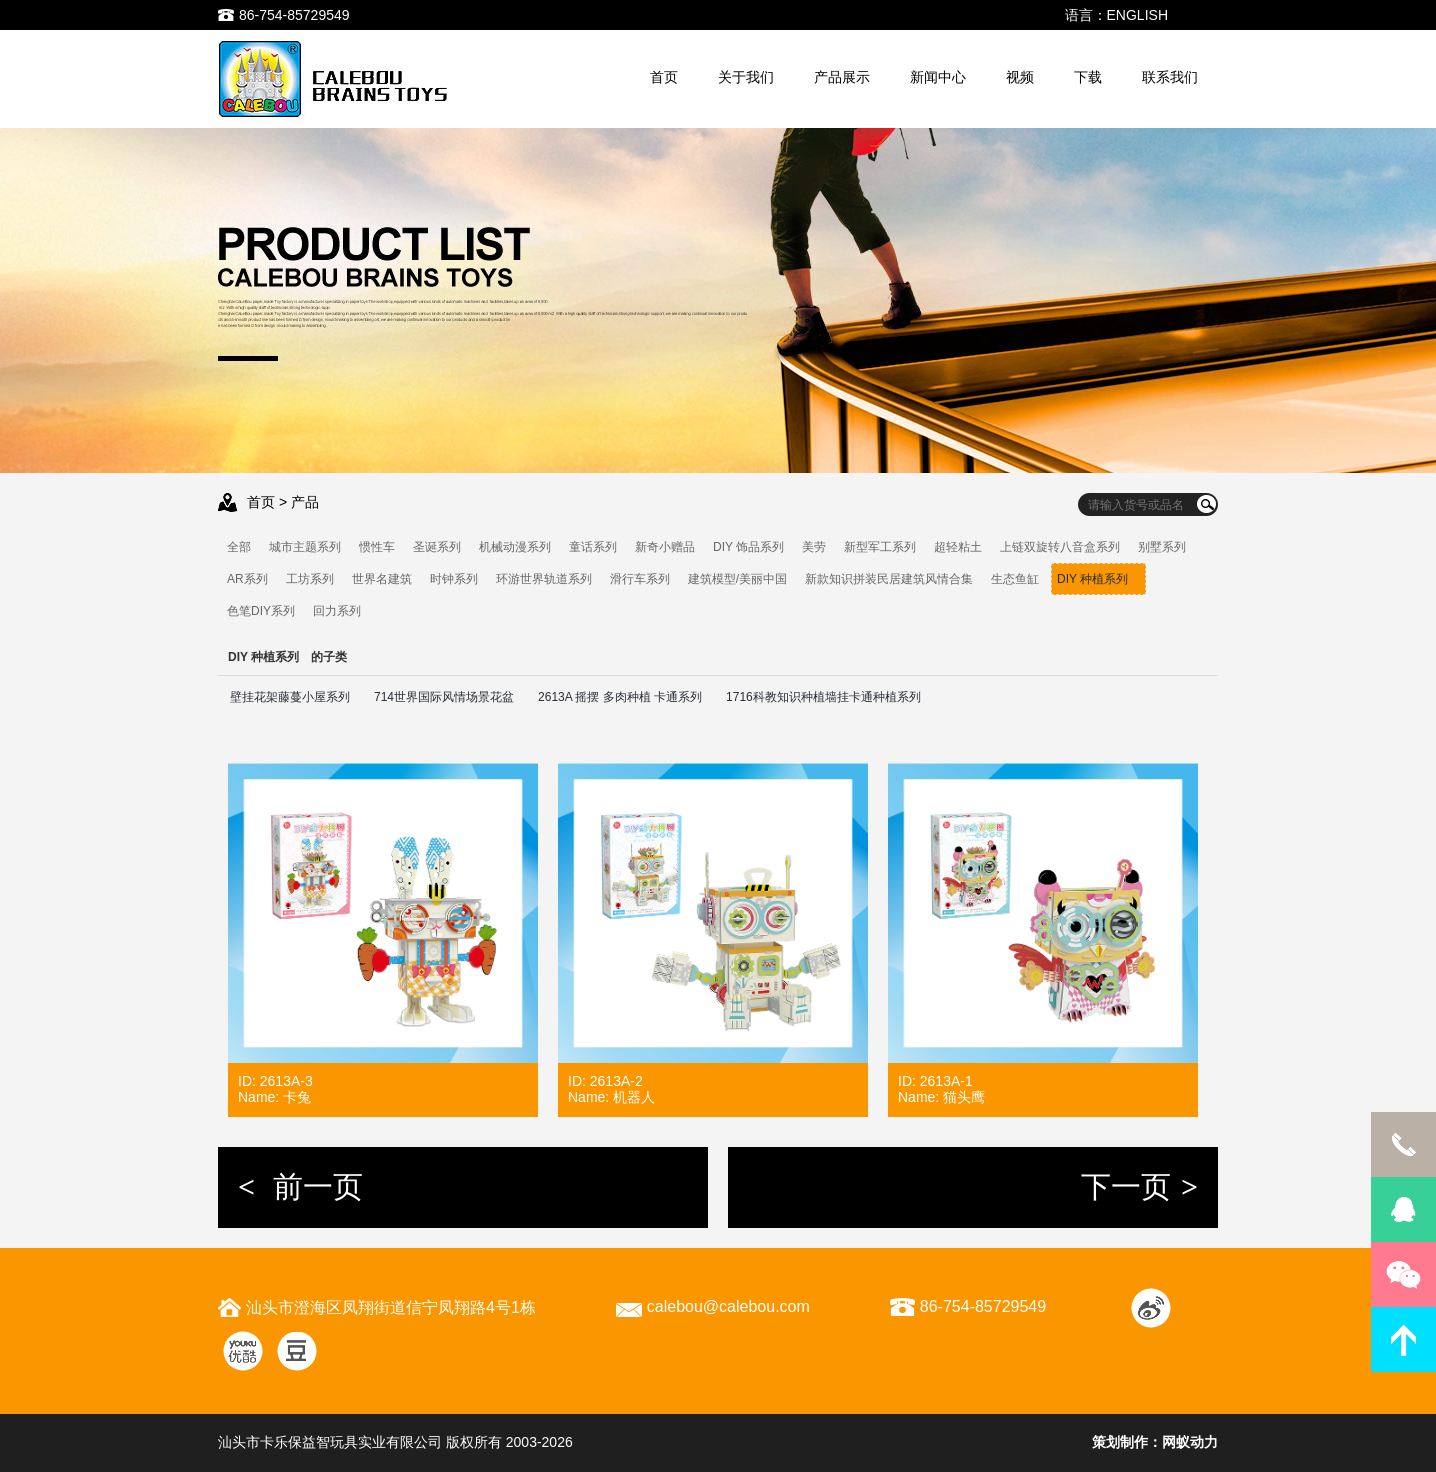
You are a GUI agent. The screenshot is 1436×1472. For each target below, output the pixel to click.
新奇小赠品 (665, 547)
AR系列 (247, 579)
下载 (1088, 77)
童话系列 (593, 547)
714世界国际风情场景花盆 (444, 697)
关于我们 (746, 77)
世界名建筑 (382, 579)
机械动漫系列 (515, 547)
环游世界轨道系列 (544, 579)
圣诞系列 (437, 547)
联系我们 (1170, 77)
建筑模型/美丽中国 (737, 579)
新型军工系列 (880, 547)
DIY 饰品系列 (748, 547)
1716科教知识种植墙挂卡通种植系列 (823, 697)
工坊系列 (310, 579)
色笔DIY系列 (261, 611)
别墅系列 (1162, 547)
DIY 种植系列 (1098, 579)
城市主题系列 (305, 547)
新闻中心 (938, 77)
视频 (1020, 77)
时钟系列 (454, 579)
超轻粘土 (958, 547)
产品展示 (842, 77)
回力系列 (337, 611)
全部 (239, 547)
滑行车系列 (640, 579)
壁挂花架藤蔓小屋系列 (290, 697)
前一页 (300, 1186)
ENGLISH (1137, 15)
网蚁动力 (1190, 1442)
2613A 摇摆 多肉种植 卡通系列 (620, 697)
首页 (664, 77)
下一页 (1139, 1186)
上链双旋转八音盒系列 (1060, 547)
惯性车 (377, 547)
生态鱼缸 (1015, 579)
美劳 (814, 547)
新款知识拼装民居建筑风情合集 (889, 579)
